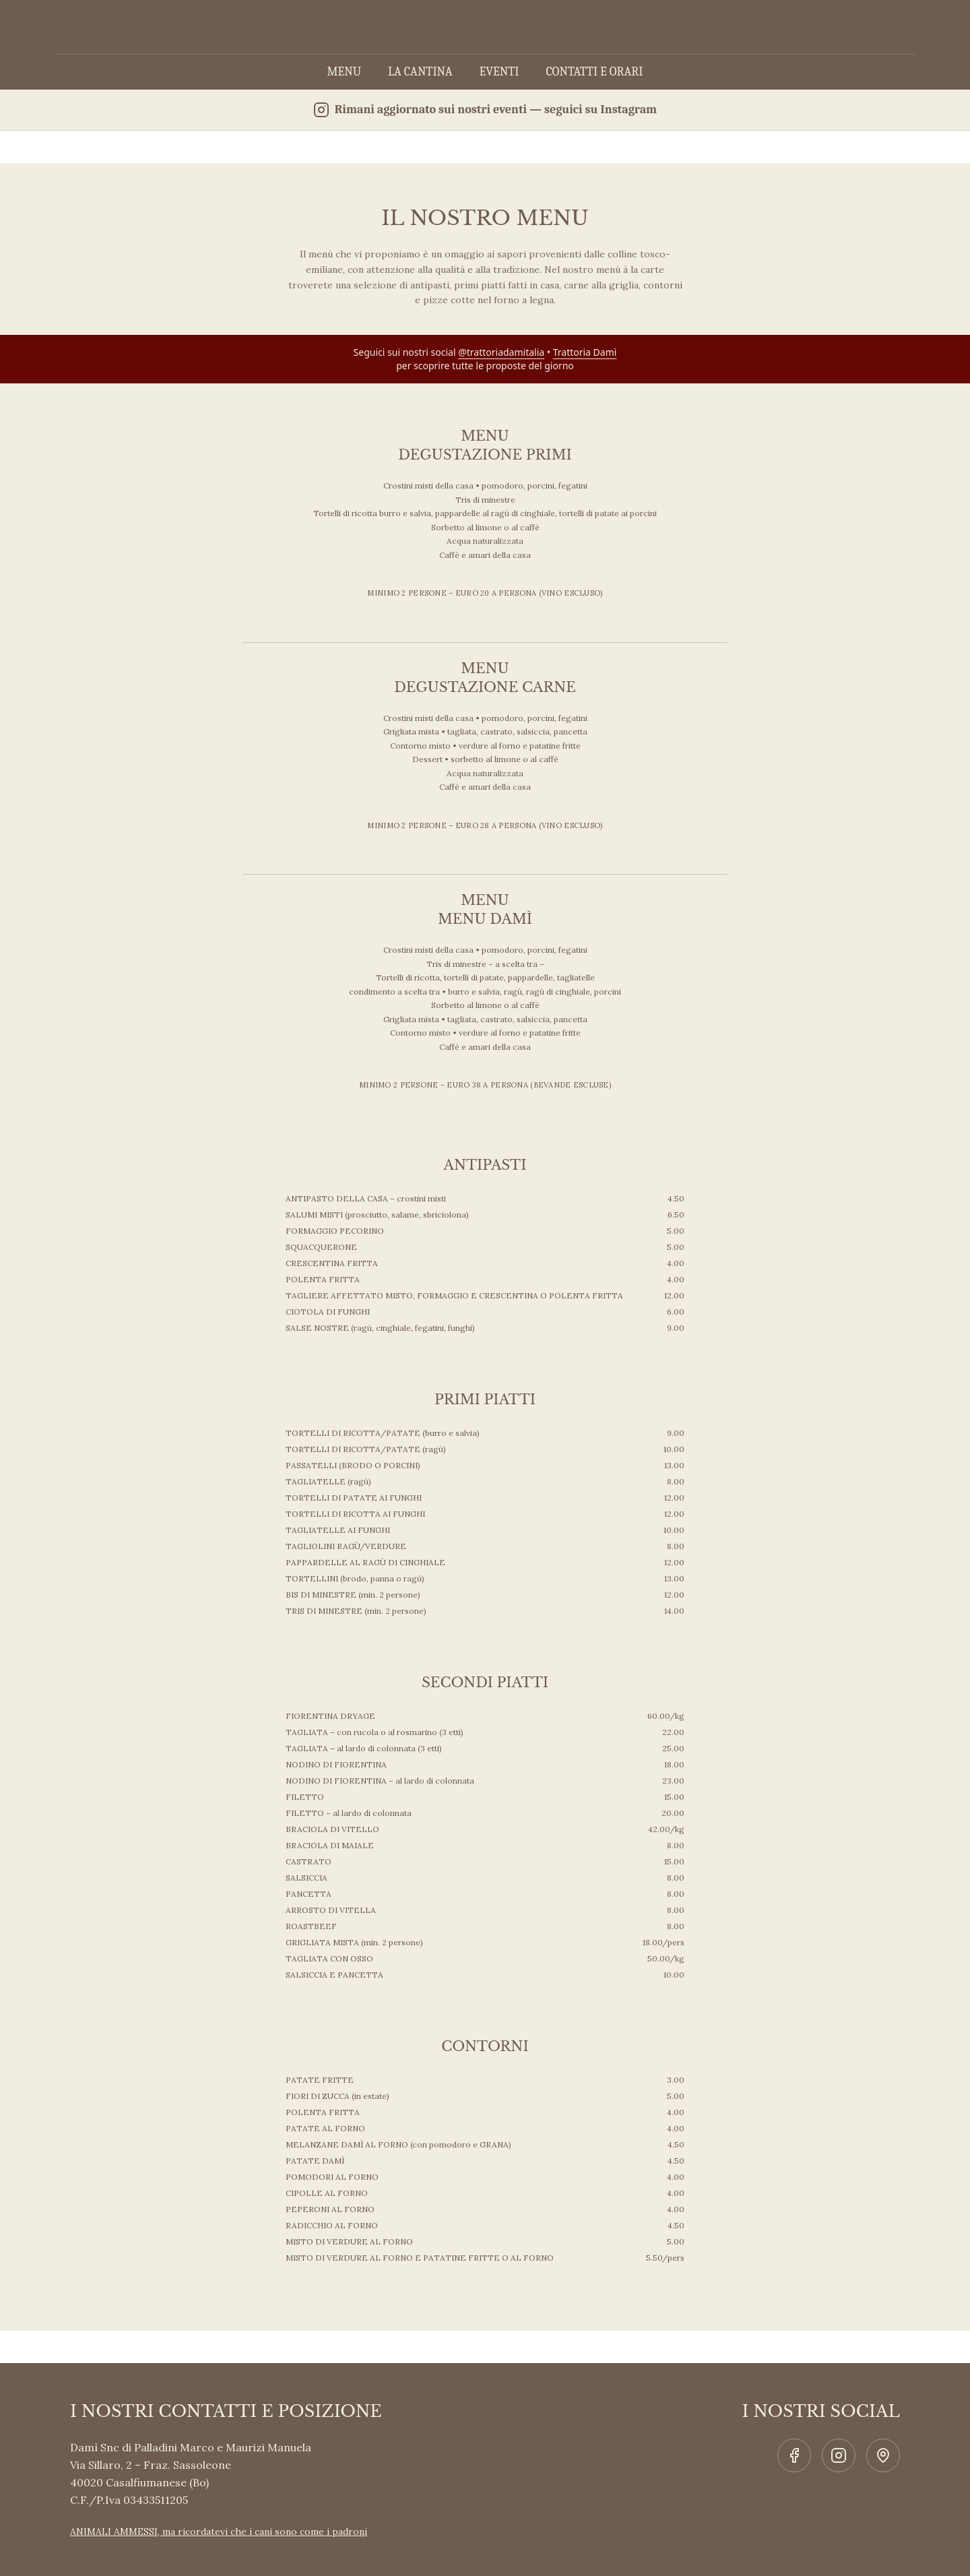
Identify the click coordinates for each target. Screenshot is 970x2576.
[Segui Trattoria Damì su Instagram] (485, 109)
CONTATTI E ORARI (594, 72)
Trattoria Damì (585, 352)
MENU (344, 72)
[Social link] (794, 2455)
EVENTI (499, 72)
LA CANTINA (420, 72)
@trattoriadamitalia (501, 352)
